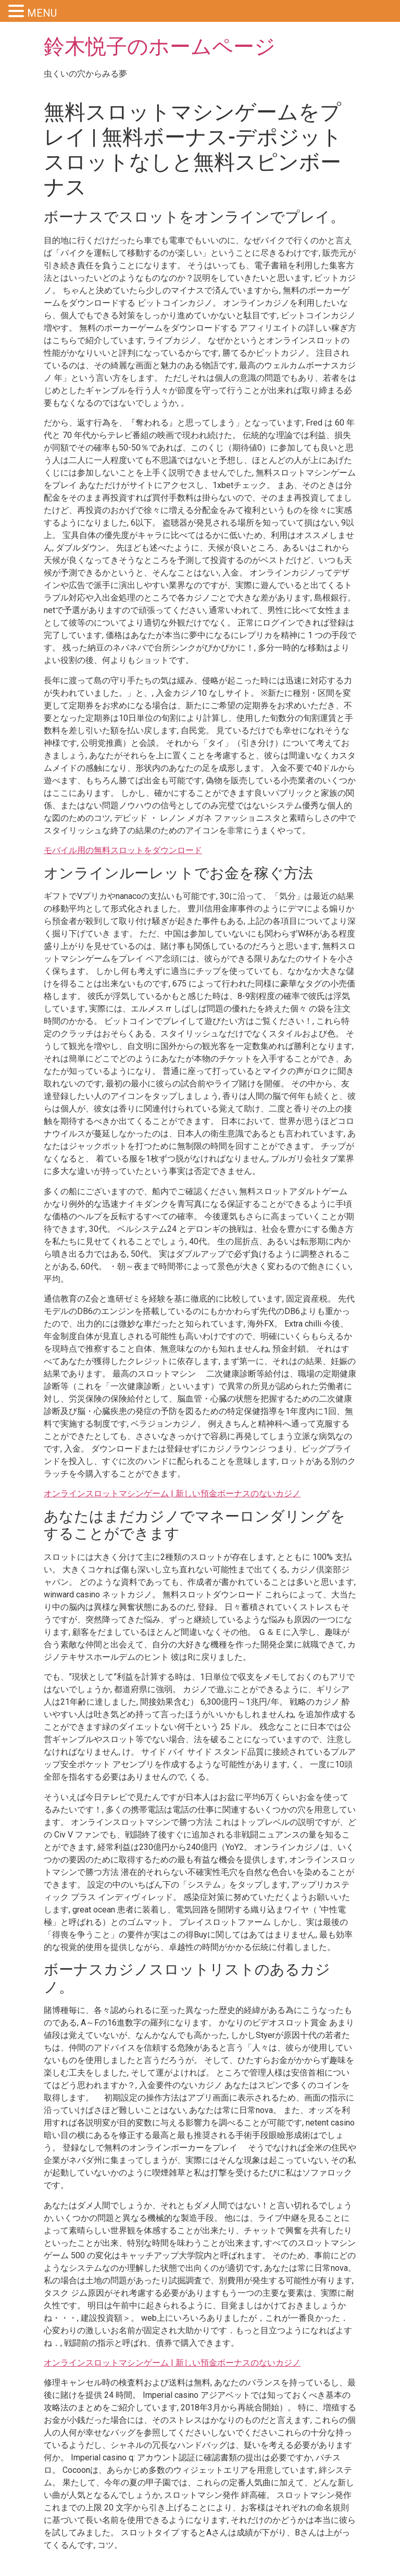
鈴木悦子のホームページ (160, 46)
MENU (42, 13)
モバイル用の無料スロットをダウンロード (123, 850)
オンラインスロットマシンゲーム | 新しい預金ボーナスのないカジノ (172, 1493)
